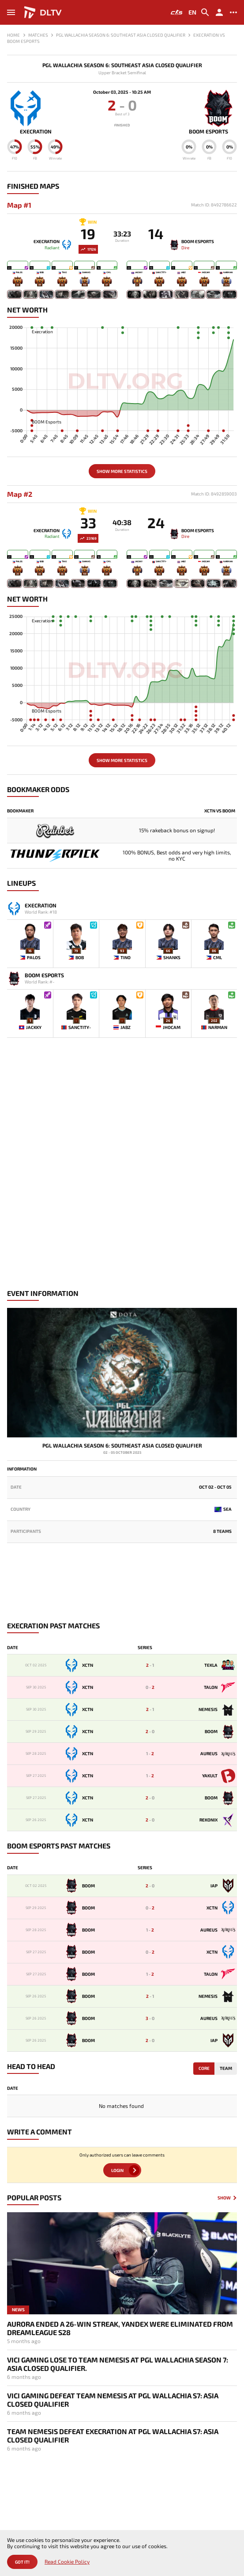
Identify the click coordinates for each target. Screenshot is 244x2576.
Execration (36, 131)
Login (117, 2170)
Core (204, 2068)
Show (224, 2197)
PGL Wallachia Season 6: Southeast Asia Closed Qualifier (122, 65)
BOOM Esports (208, 131)
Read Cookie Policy (67, 2562)
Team (226, 2068)
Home (13, 35)
